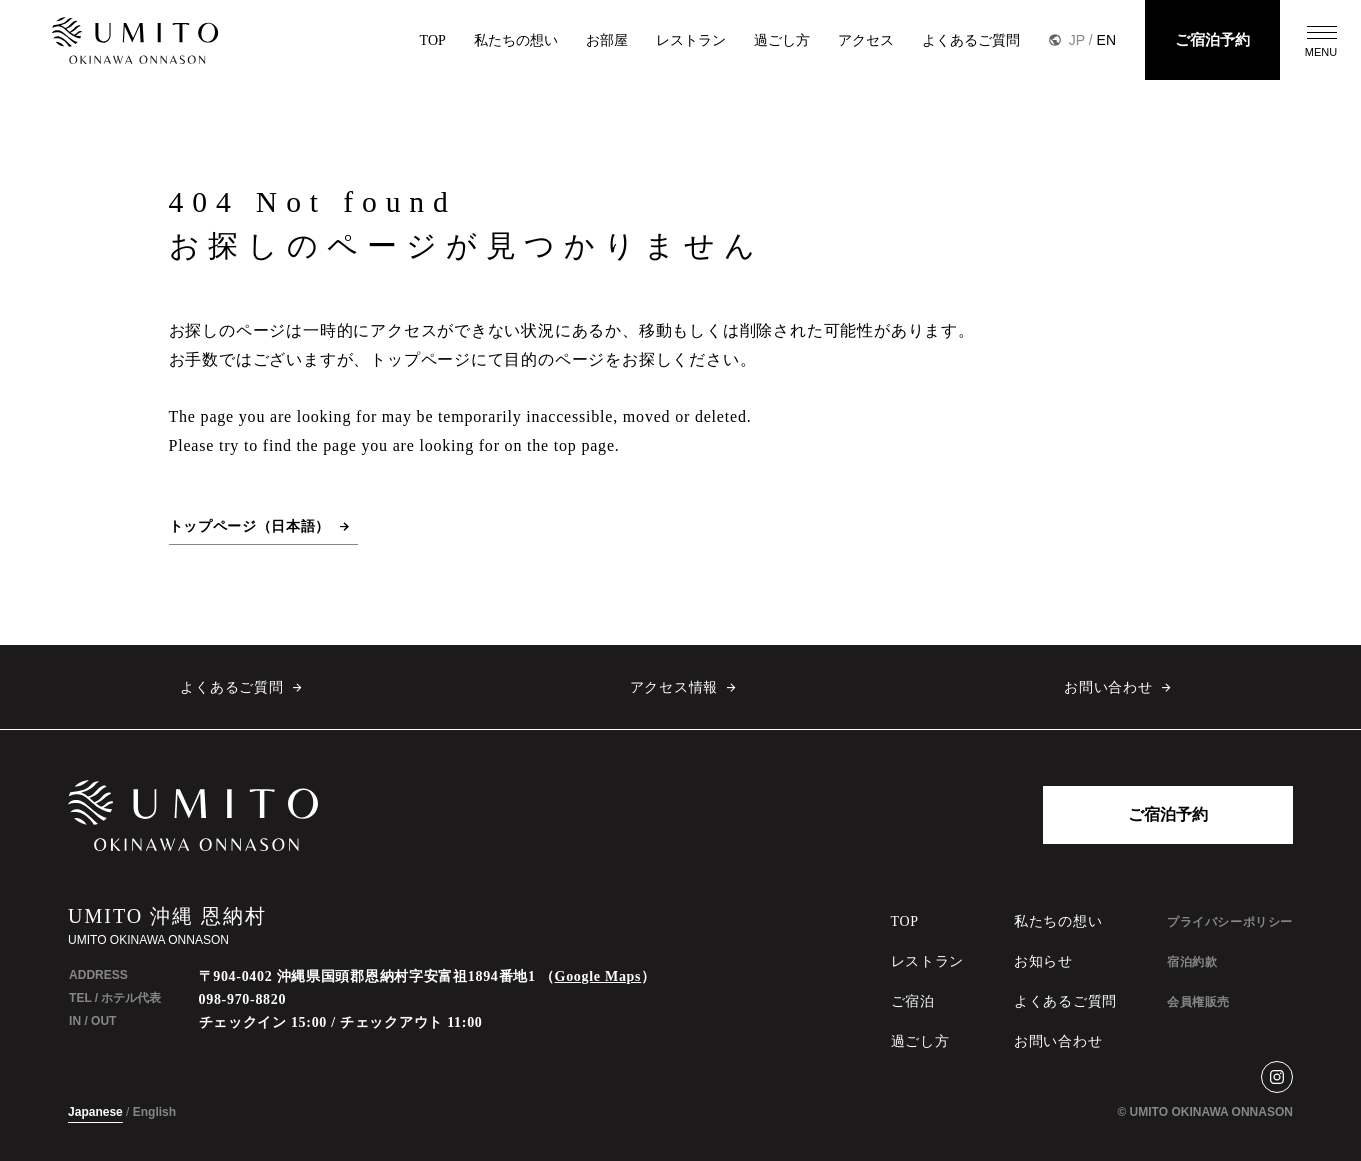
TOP (433, 40)
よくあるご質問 (971, 40)
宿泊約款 (1192, 962)
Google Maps (598, 976)
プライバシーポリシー (1230, 922)
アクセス (866, 40)
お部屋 (607, 40)
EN (1106, 40)
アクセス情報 (674, 687)
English (154, 1112)
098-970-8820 (243, 999)
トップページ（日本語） (250, 526)
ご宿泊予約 (1212, 40)
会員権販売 (1198, 1002)
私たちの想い (516, 40)
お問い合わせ (1108, 687)
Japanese (95, 1112)
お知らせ (1043, 961)
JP (1077, 40)
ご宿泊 (913, 1001)
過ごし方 (782, 40)
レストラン (691, 40)
